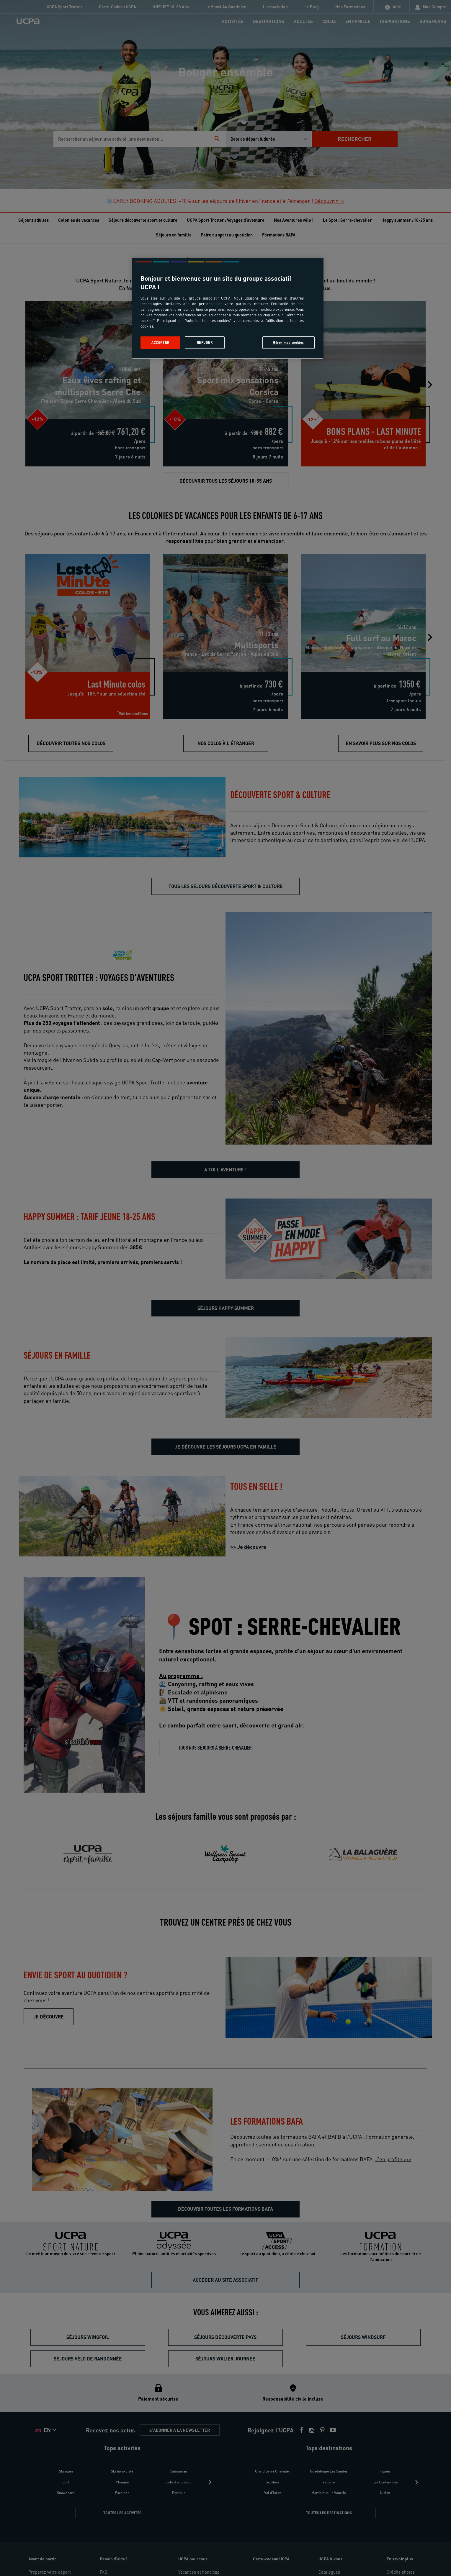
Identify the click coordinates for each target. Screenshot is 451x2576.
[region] (227, 308)
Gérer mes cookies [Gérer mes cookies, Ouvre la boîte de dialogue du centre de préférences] (288, 342)
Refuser (205, 342)
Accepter (160, 342)
